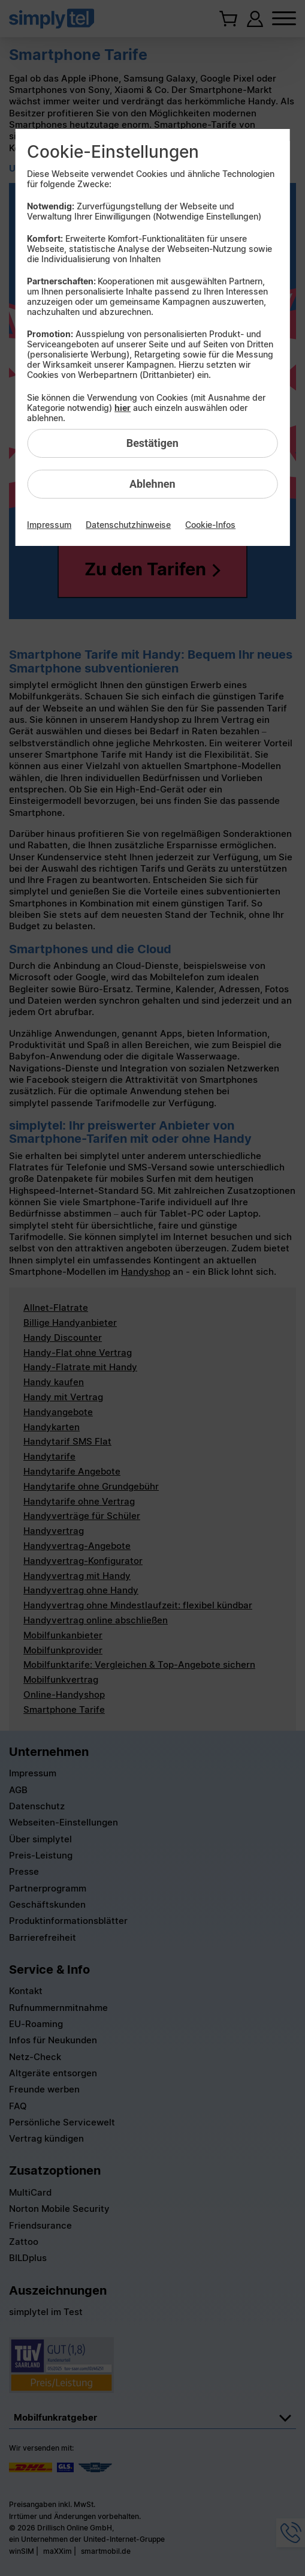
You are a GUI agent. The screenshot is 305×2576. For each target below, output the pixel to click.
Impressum (49, 525)
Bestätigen (152, 443)
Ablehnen (152, 484)
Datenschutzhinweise (128, 525)
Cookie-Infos (210, 525)
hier (122, 408)
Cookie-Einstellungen (113, 152)
